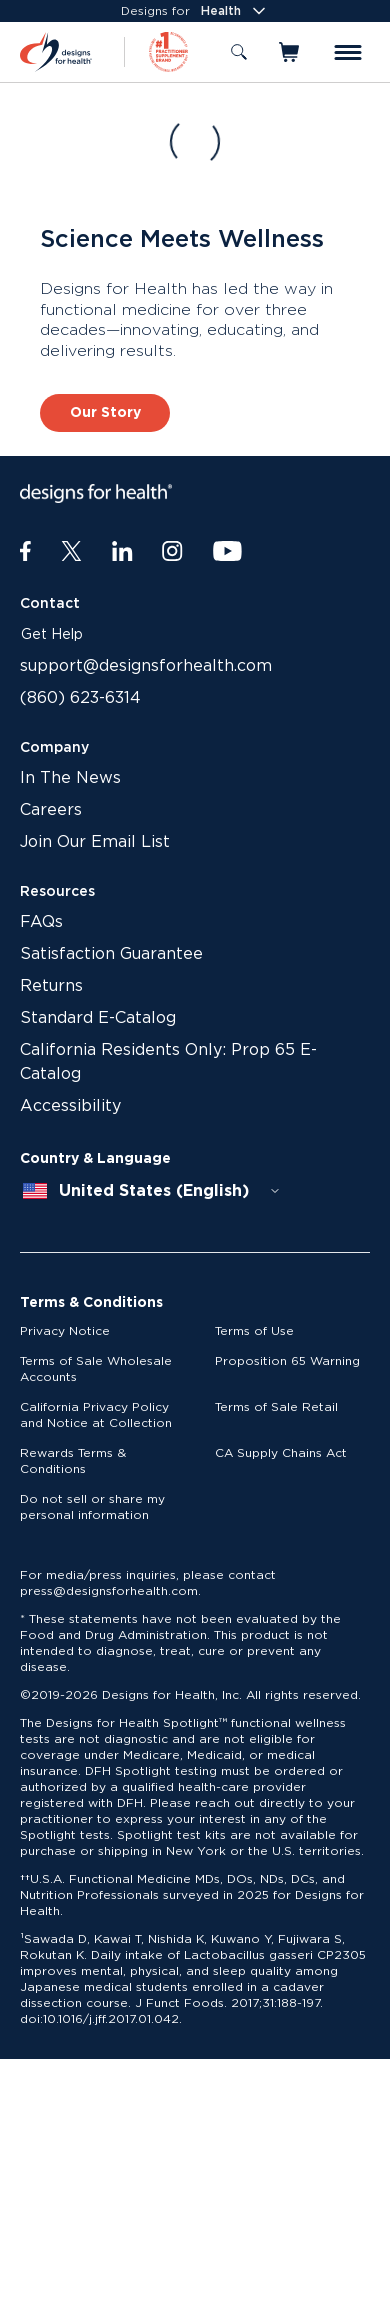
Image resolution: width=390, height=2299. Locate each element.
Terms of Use (254, 1331)
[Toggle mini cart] (290, 52)
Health (235, 11)
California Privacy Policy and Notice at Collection (96, 1415)
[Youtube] (227, 552)
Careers (51, 810)
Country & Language (95, 1159)
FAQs (41, 922)
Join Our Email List (95, 842)
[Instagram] (172, 552)
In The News (70, 778)
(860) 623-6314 (80, 698)
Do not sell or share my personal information (92, 1507)
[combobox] (152, 1191)
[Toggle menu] (348, 52)
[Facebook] (25, 552)
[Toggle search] (239, 52)
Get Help (52, 635)
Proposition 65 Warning (287, 1361)
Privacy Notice (65, 1331)
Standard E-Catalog (98, 1018)
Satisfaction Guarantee (111, 954)
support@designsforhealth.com (146, 666)
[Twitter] (71, 552)
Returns (51, 986)
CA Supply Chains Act (281, 1453)
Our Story (105, 413)
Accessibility (70, 1106)
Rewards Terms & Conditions (73, 1461)
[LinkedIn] (122, 552)
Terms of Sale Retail (276, 1407)
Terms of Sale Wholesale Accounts (96, 1369)
